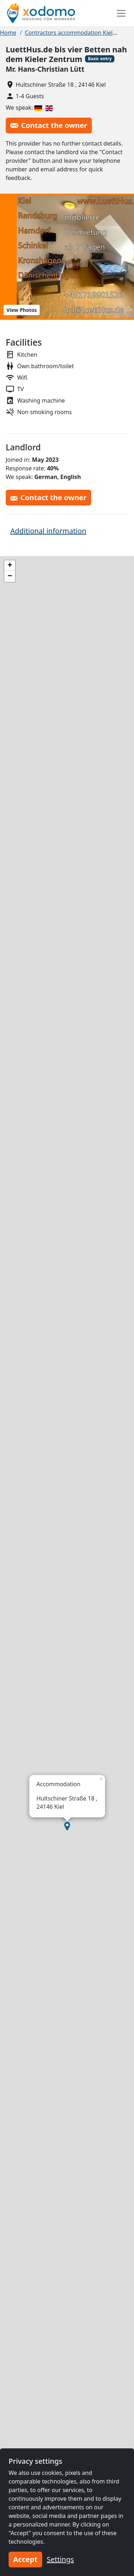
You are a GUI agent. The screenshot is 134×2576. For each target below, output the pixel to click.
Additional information (48, 531)
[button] (67, 1826)
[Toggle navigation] (121, 13)
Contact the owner (48, 125)
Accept (25, 2559)
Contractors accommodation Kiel (69, 33)
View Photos (21, 310)
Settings (60, 2559)
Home (8, 33)
